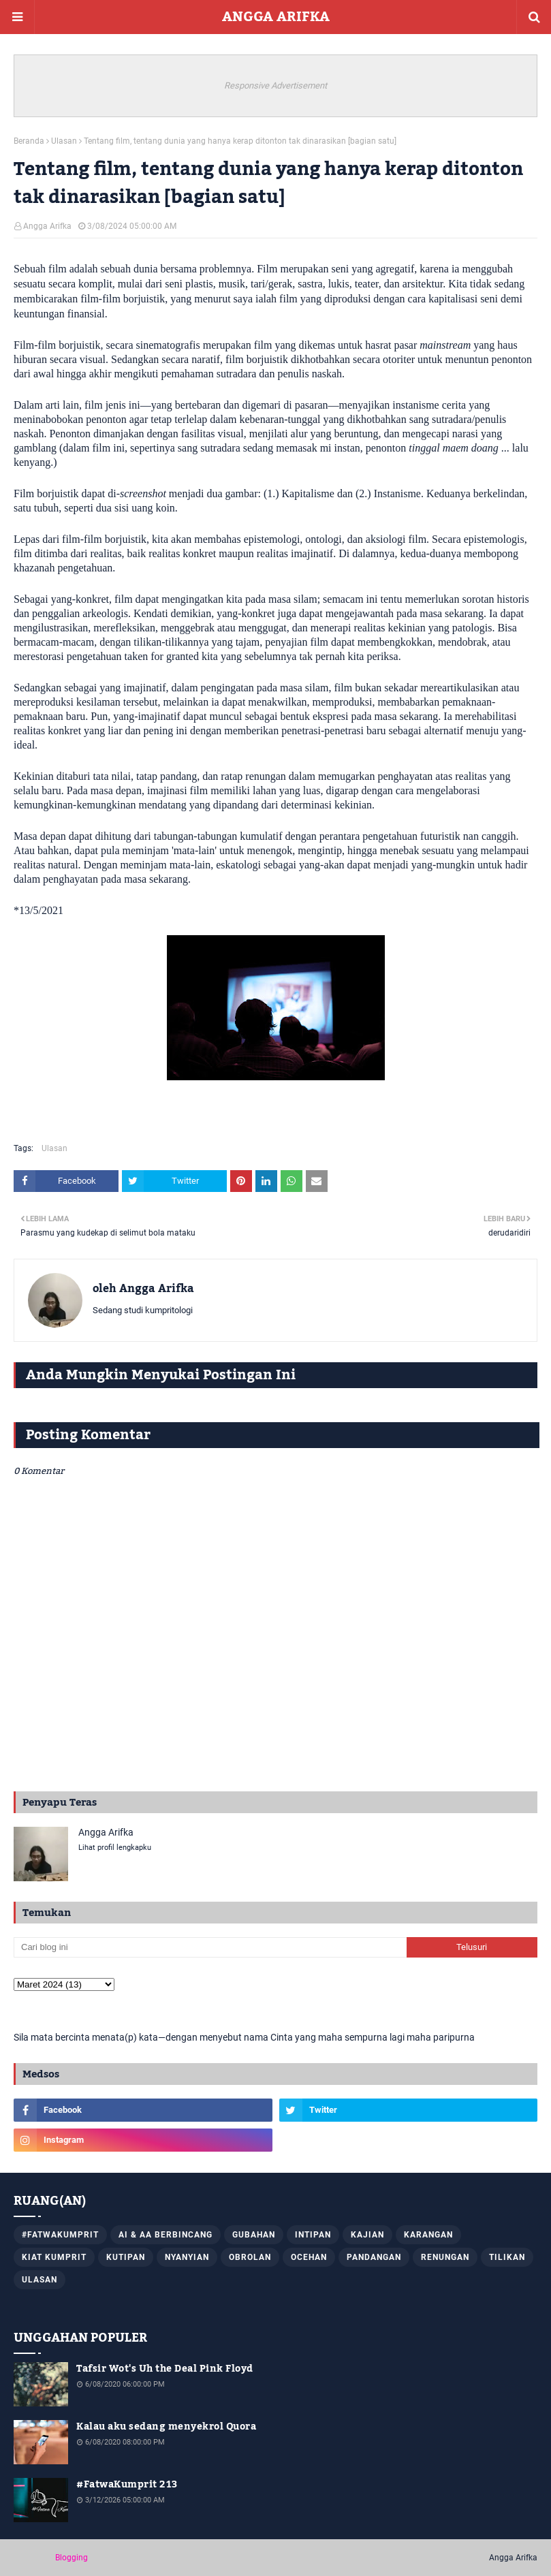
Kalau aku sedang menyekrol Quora (166, 2427)
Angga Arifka (47, 226)
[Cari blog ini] (210, 1947)
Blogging (71, 2557)
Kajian (367, 2235)
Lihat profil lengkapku (114, 1847)
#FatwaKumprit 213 (127, 2485)
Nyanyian (187, 2257)
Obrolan (250, 2257)
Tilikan (507, 2257)
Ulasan (64, 141)
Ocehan (309, 2257)
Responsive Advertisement (275, 85)
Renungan (445, 2257)
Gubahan (253, 2235)
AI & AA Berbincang (165, 2235)
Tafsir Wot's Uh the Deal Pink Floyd (164, 2369)
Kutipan (125, 2257)
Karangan (428, 2235)
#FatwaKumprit (60, 2235)
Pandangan (374, 2257)
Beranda (29, 141)
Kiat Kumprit (54, 2257)
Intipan (313, 2235)
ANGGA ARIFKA (276, 17)
